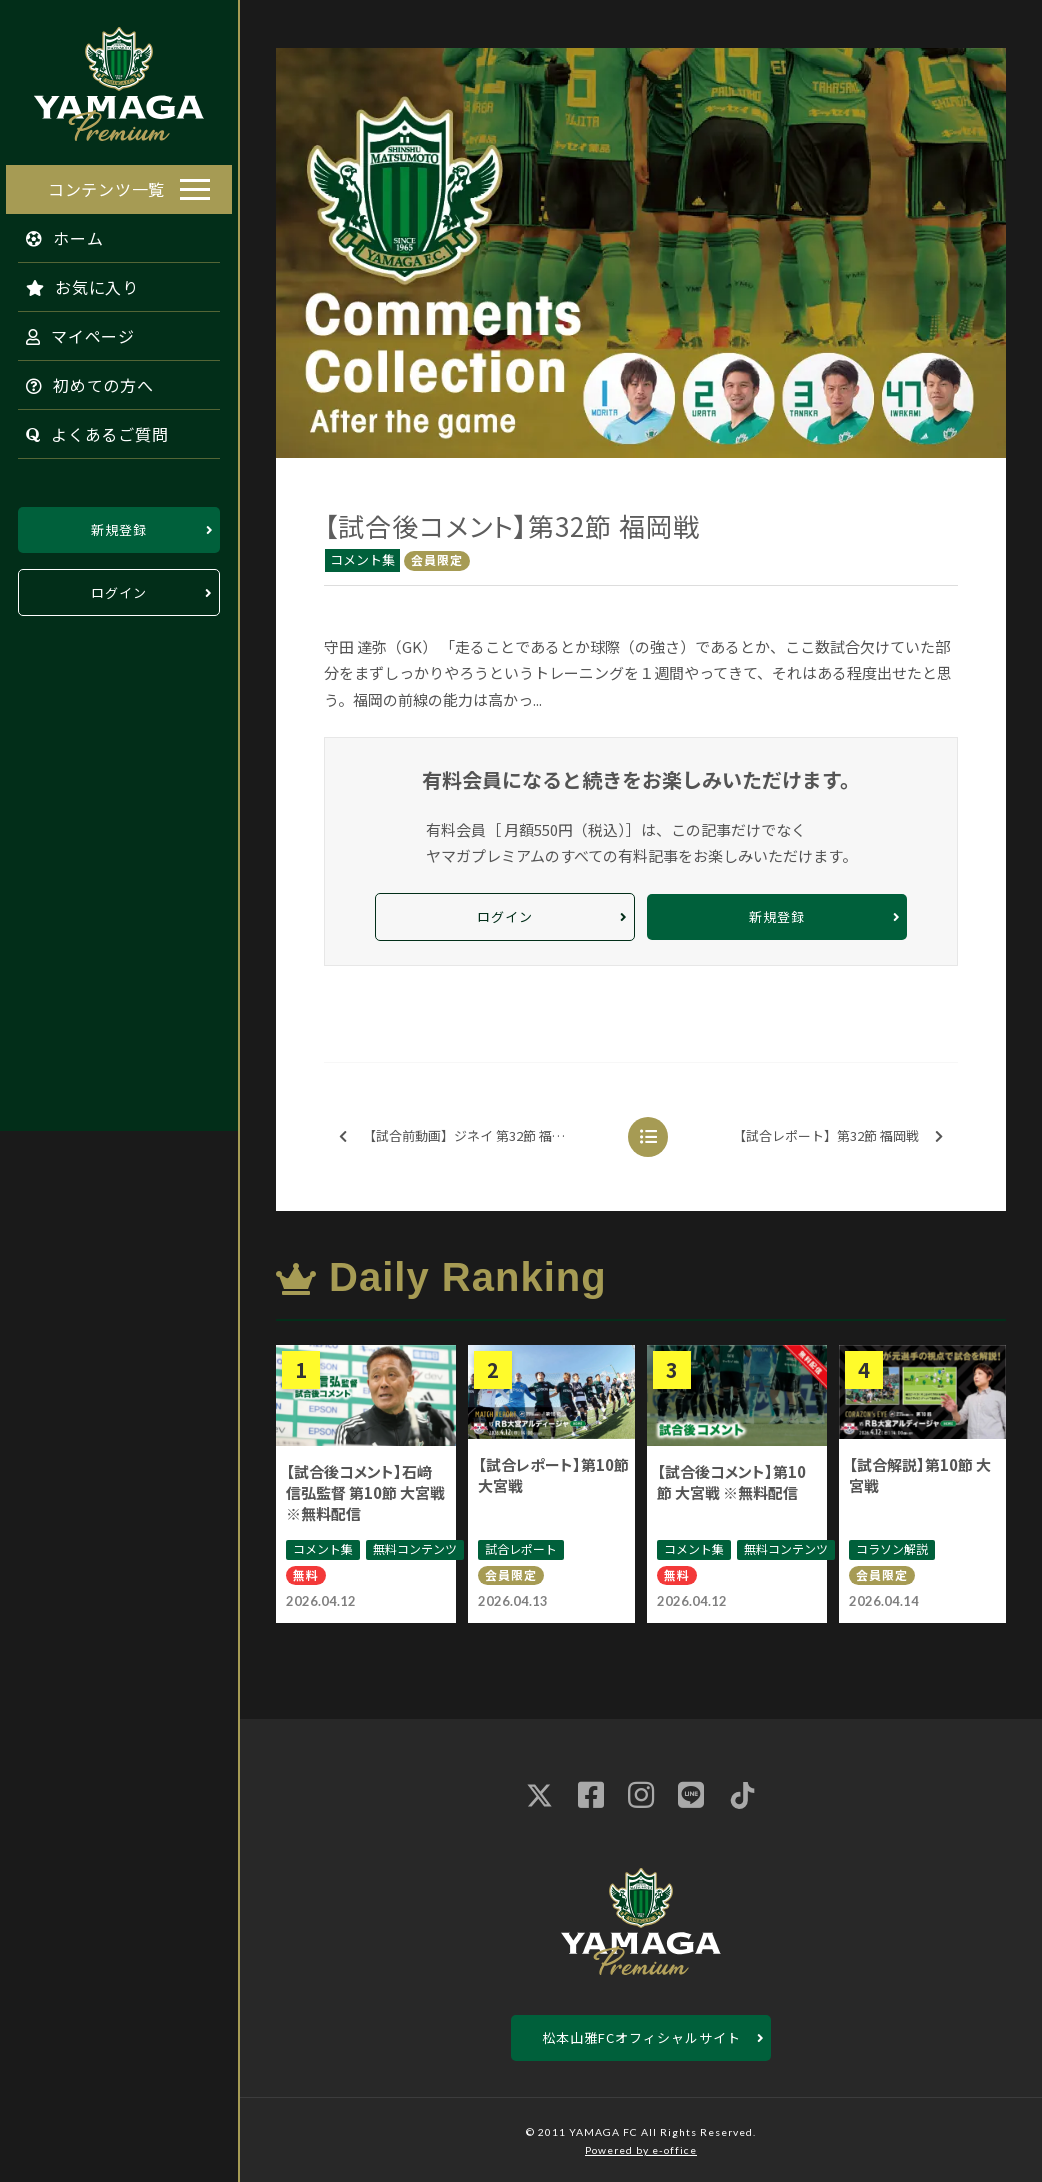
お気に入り (76, 284)
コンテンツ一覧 (106, 186)
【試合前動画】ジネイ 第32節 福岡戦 (458, 1136)
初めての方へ (84, 382)
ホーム (59, 235)
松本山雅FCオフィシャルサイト (641, 2037)
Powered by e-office (641, 2150)
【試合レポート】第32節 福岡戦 (838, 1136)
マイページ (74, 333)
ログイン (119, 589)
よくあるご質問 (91, 431)
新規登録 (119, 526)
